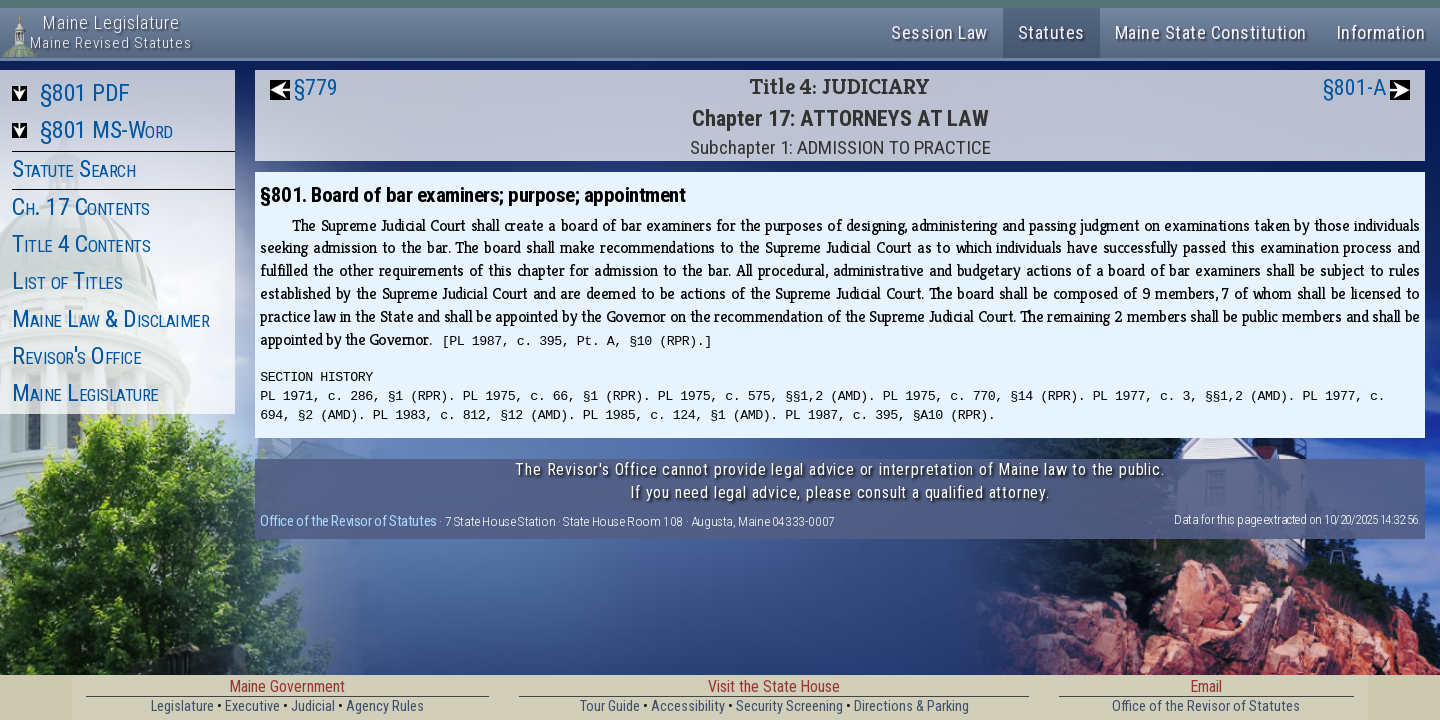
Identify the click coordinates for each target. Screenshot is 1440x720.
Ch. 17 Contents (81, 207)
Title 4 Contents (81, 244)
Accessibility (688, 706)
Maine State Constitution (1211, 32)
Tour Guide (610, 706)
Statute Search (73, 169)
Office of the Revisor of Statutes (348, 521)
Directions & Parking (911, 706)
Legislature (182, 706)
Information (1381, 32)
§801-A (1354, 87)
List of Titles (67, 281)
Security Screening (789, 706)
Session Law (939, 32)
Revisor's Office (76, 356)
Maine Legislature (85, 393)
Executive (252, 706)
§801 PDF (85, 93)
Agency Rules (385, 706)
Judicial (313, 706)
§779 (316, 87)
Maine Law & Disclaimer (110, 319)
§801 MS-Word (106, 130)
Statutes (1051, 32)
